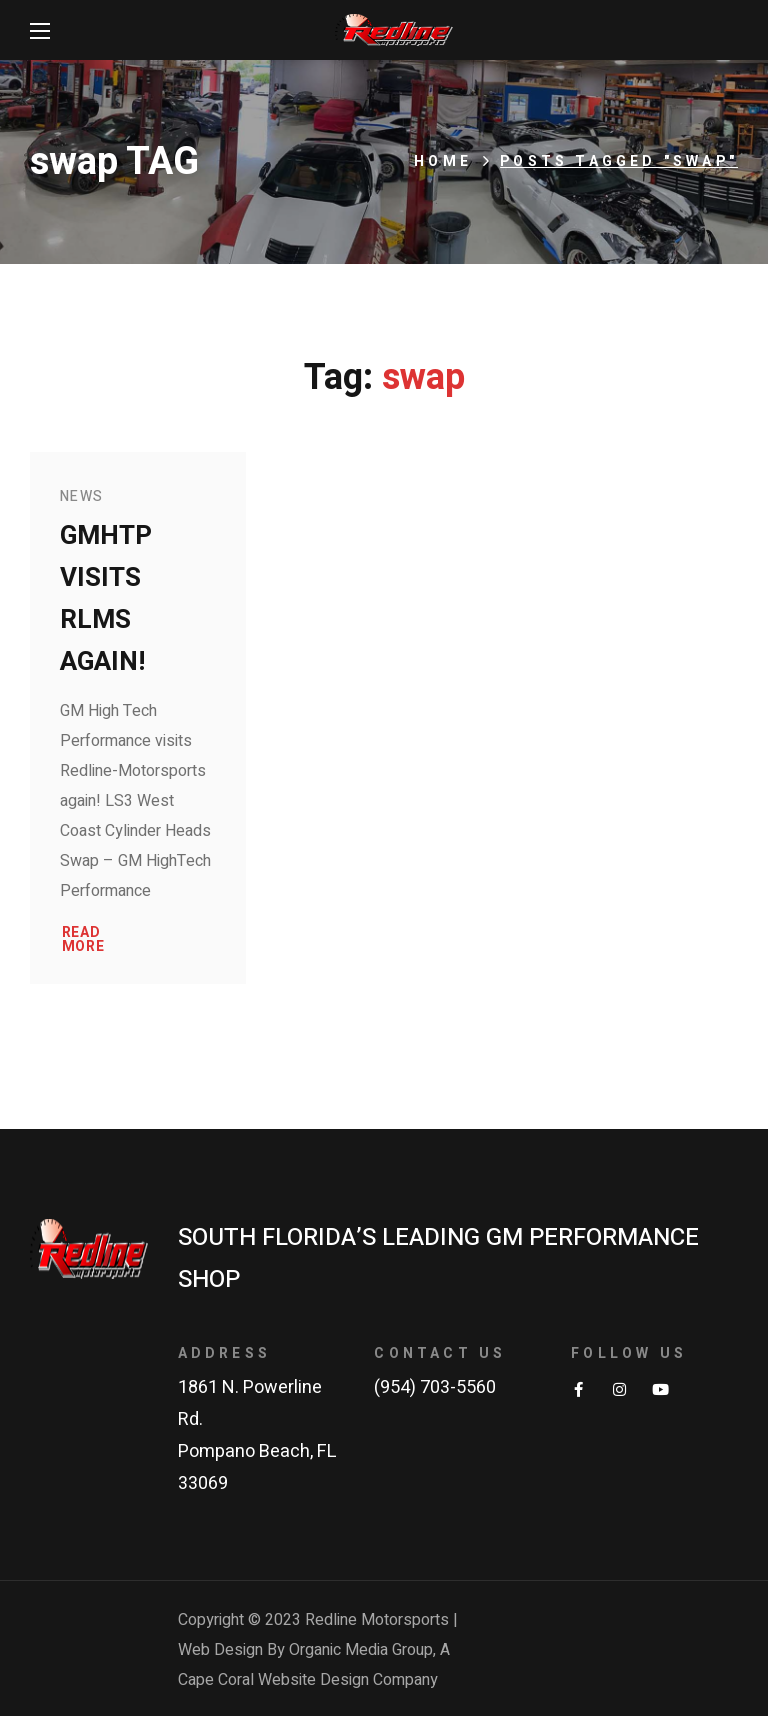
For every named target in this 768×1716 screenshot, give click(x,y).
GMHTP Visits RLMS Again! (106, 599)
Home (443, 161)
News (82, 496)
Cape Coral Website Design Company (308, 1680)
